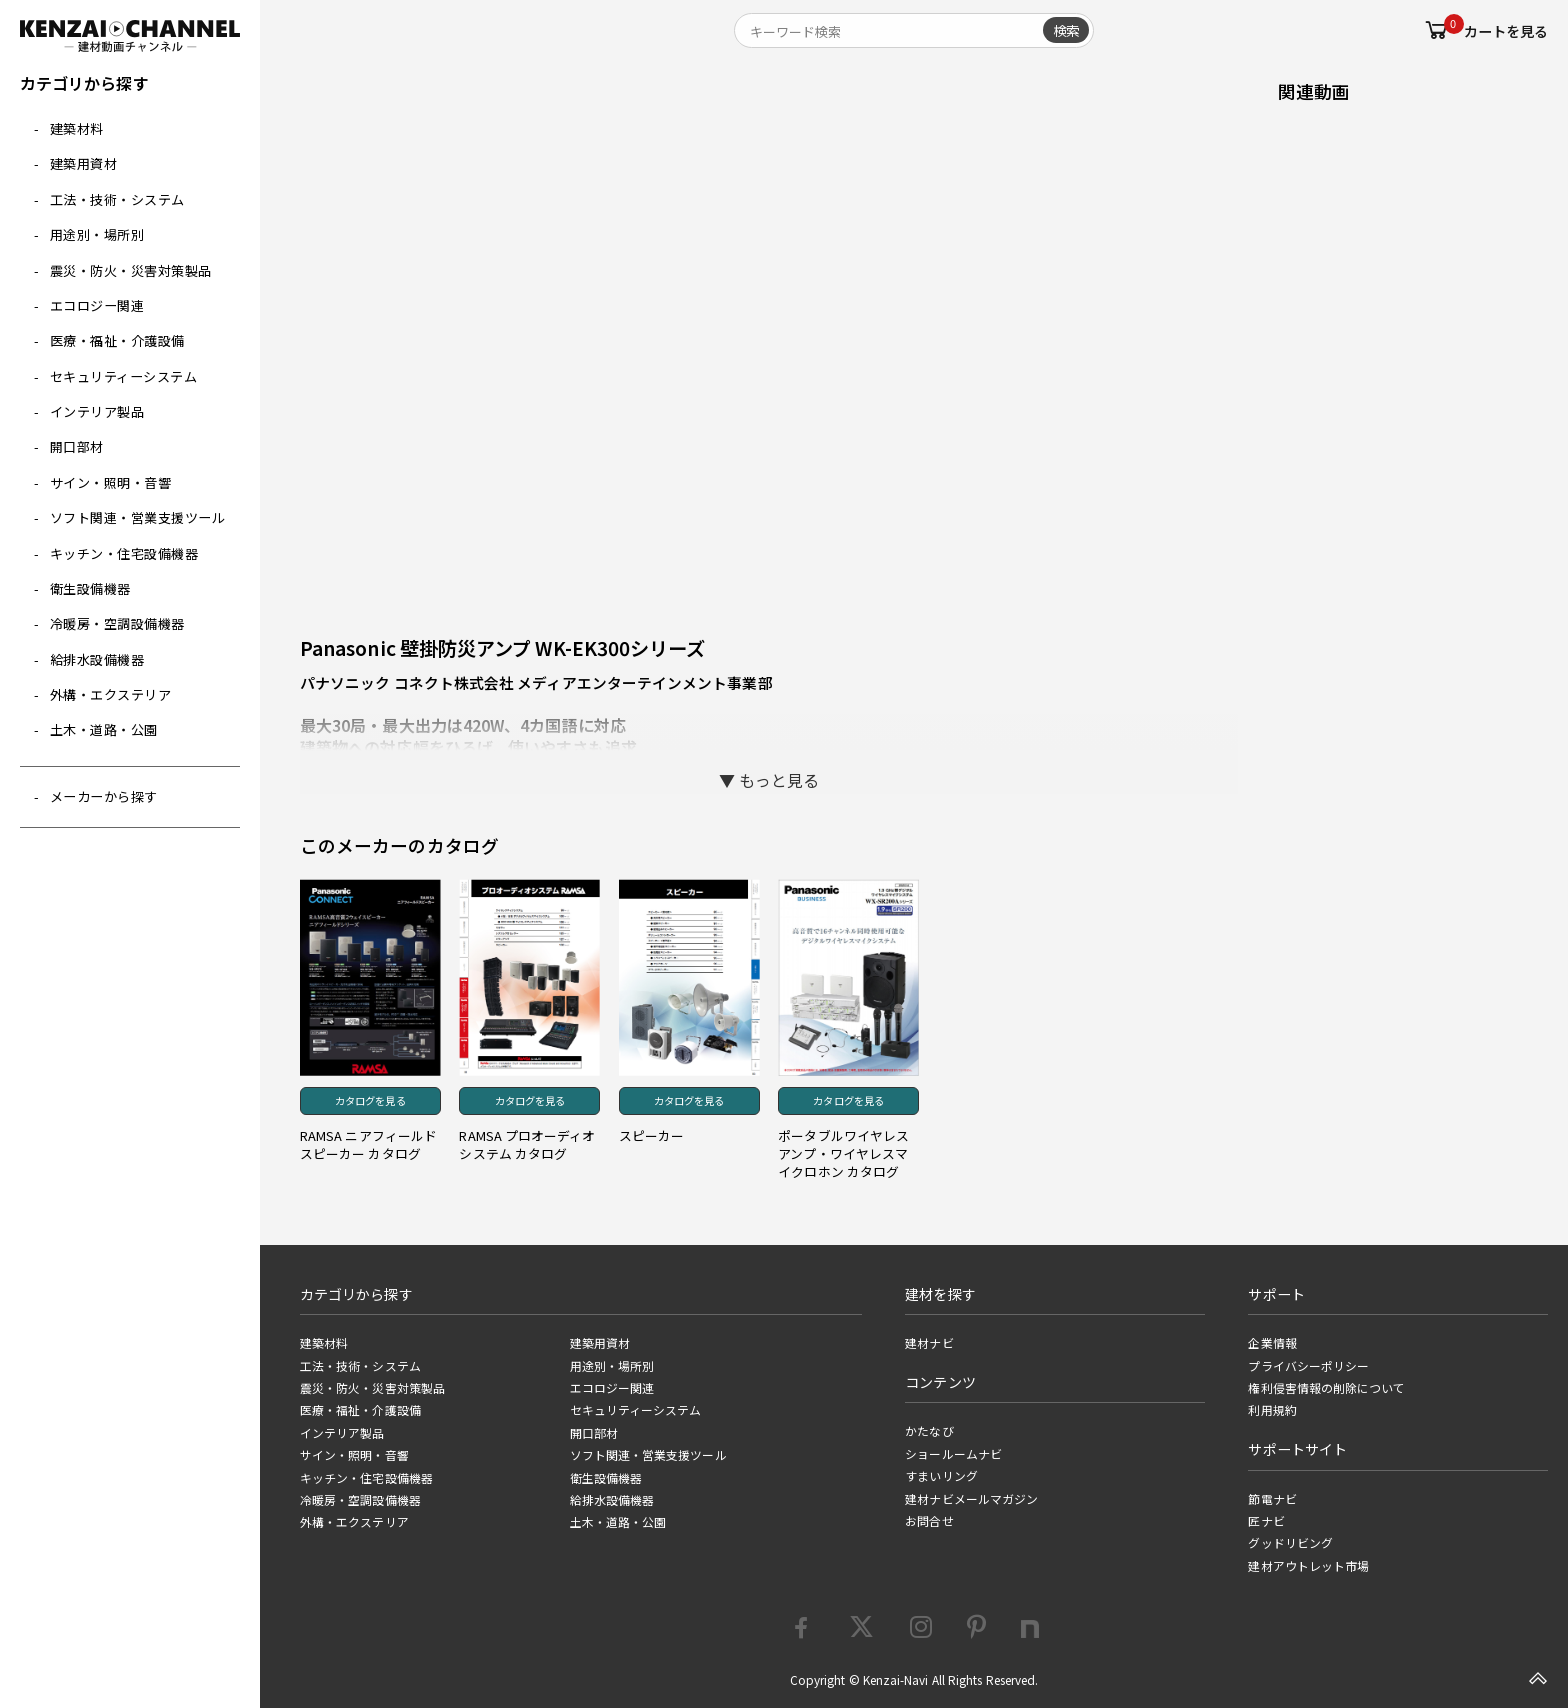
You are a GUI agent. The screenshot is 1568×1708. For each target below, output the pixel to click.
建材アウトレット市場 (1308, 1566)
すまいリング (941, 1476)
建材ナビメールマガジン (971, 1499)
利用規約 (1272, 1410)
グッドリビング (1290, 1543)
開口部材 (77, 446)
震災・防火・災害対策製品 (131, 270)
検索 (1066, 30)
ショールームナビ (953, 1454)
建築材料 (77, 128)
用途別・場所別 (97, 234)
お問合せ (929, 1521)
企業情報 (1272, 1343)
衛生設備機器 (90, 588)
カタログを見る (370, 1100)
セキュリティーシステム (124, 376)
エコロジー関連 (97, 305)
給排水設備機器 (97, 659)
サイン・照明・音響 (111, 482)
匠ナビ (1266, 1521)
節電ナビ (1272, 1499)
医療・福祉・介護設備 (117, 340)
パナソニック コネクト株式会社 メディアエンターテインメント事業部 (536, 682)
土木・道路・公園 (104, 729)
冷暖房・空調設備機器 (117, 623)
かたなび (929, 1431)
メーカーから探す (104, 796)
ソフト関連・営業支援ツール (138, 517)
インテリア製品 (97, 411)
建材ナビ (929, 1343)
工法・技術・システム (117, 199)
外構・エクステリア (111, 694)
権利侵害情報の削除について (1326, 1388)
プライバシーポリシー (1308, 1366)
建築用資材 (84, 163)
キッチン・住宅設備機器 (124, 553)
